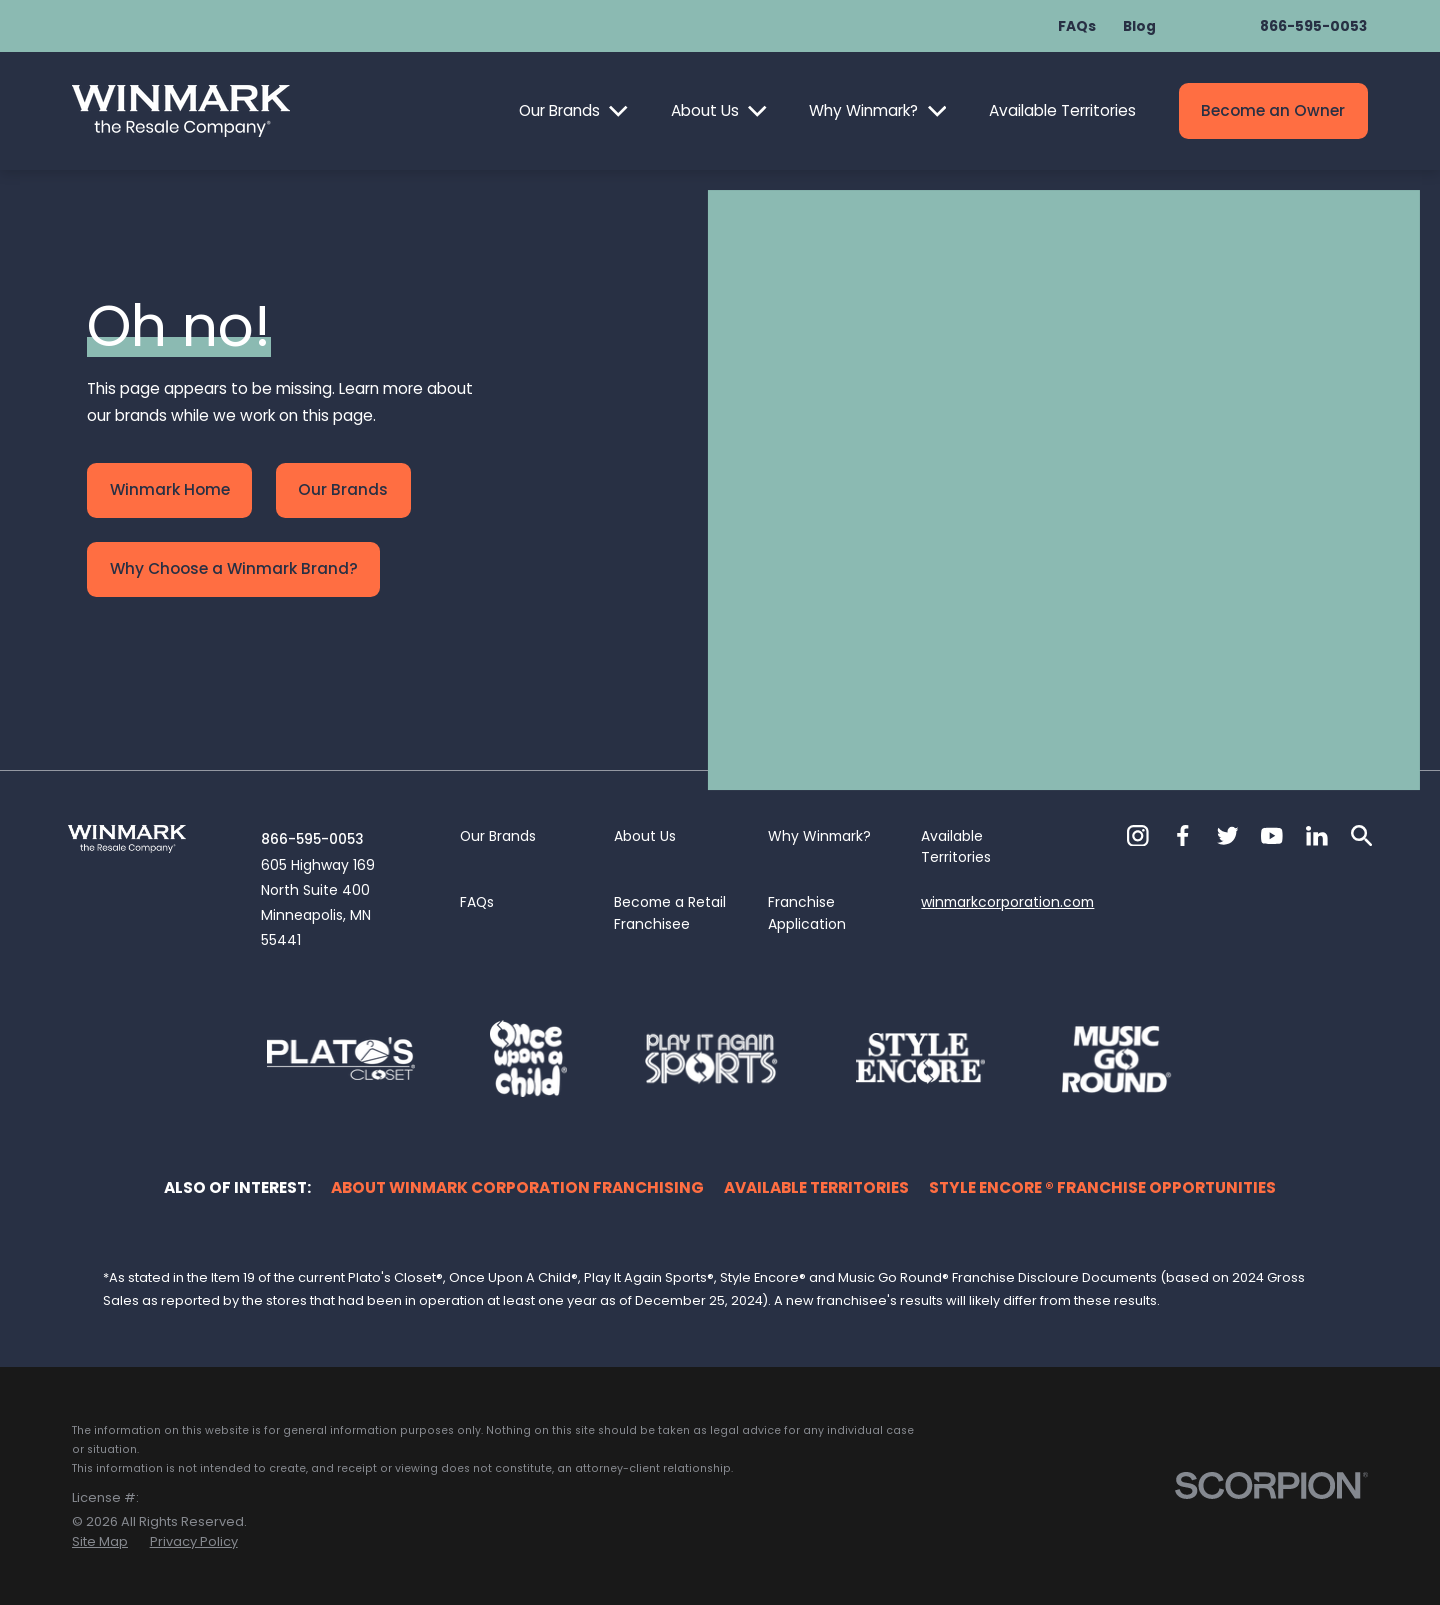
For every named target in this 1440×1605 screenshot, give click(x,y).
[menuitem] (100, 1542)
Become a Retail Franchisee (670, 913)
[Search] (1362, 836)
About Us (705, 110)
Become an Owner (1273, 110)
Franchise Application (807, 913)
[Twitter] (1228, 836)
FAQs (1077, 26)
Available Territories (1062, 110)
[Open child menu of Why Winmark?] (937, 111)
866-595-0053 (1313, 26)
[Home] (181, 111)
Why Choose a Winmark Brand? (234, 568)
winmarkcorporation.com (1007, 902)
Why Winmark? (863, 110)
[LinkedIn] (1317, 836)
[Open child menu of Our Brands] (618, 111)
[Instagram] (1138, 836)
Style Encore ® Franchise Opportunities (1102, 1187)
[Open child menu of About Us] (757, 111)
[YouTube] (1272, 836)
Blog (1139, 26)
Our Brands (559, 110)
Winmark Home (170, 489)
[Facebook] (1183, 836)
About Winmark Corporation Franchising (517, 1187)
